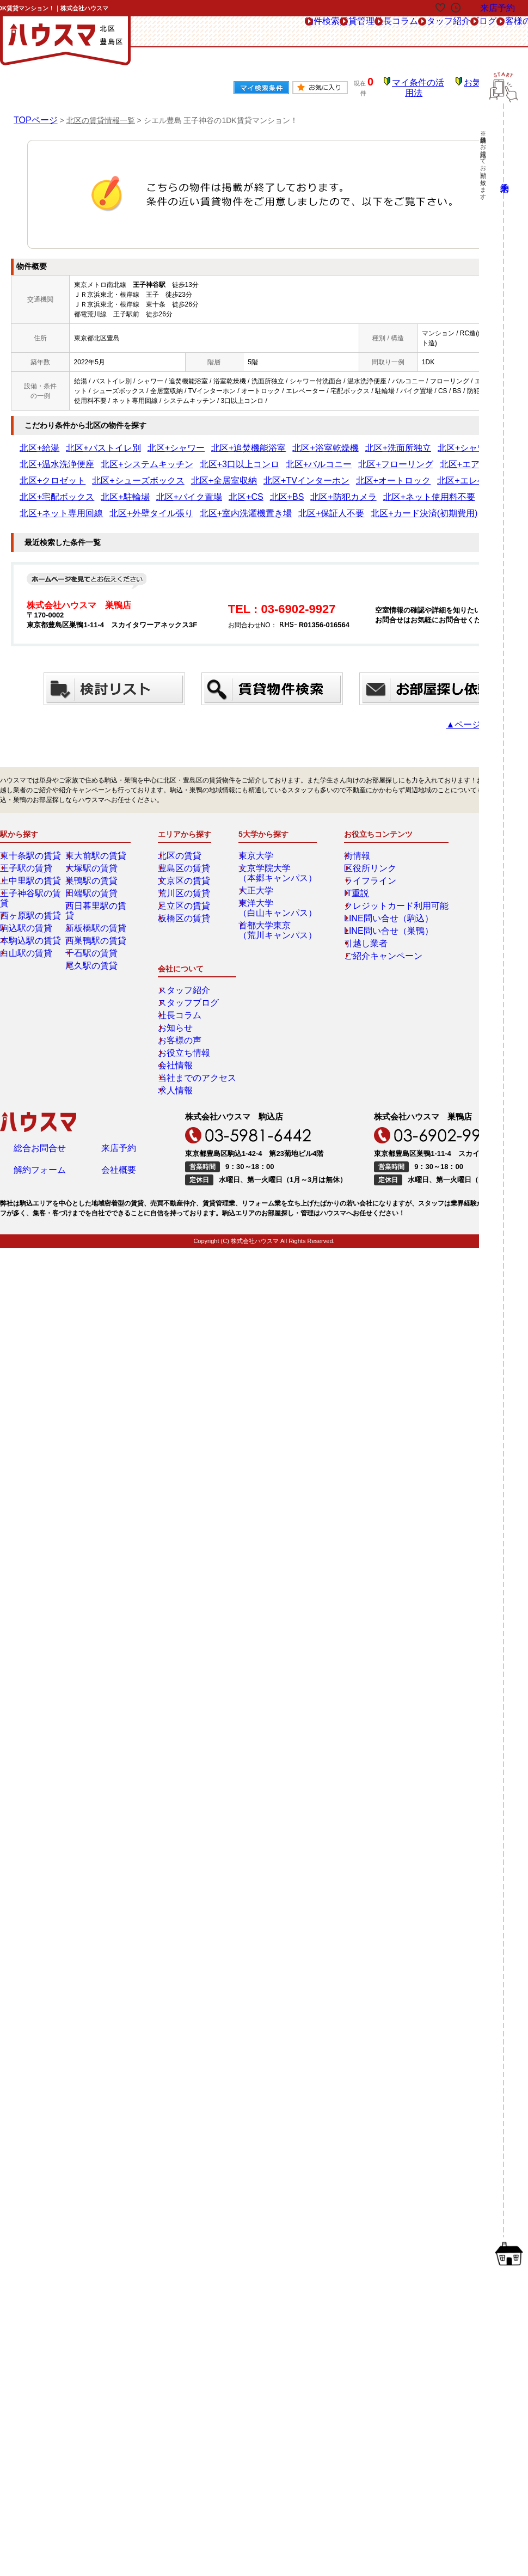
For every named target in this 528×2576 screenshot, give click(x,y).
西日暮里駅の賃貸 (99, 881)
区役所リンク (360, 844)
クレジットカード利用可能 (380, 881)
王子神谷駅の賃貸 (34, 869)
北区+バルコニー (186, 457)
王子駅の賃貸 (27, 844)
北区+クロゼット (354, 457)
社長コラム (284, 32)
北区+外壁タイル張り (195, 489)
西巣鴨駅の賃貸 (96, 906)
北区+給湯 (35, 440)
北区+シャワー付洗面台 (377, 440)
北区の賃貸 (182, 831)
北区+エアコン (301, 457)
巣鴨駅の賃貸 (93, 856)
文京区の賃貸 (185, 856)
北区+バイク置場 (346, 473)
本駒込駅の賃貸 (31, 906)
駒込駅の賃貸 (27, 894)
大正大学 (260, 866)
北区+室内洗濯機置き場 (268, 489)
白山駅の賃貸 (27, 919)
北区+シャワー (140, 440)
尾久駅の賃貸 (93, 931)
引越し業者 (357, 919)
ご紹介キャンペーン (370, 931)
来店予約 (119, 992)
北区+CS (390, 473)
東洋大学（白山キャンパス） (276, 883)
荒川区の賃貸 (185, 869)
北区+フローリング (246, 457)
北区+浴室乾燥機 (255, 440)
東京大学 (260, 831)
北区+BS (422, 473)
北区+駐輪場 (296, 473)
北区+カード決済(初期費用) (405, 489)
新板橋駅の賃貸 (96, 894)
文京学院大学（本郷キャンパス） (276, 849)
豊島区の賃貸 (185, 844)
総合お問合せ (39, 992)
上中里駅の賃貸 (31, 856)
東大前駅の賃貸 (96, 831)
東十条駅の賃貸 (31, 831)
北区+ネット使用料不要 (54, 489)
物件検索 (176, 32)
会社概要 (119, 1016)
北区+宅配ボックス (244, 473)
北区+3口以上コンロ (125, 457)
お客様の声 (455, 32)
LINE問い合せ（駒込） (374, 894)
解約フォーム (39, 1016)
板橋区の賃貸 (185, 894)
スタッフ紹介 (347, 32)
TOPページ (33, 112)
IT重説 (350, 869)
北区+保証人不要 (334, 489)
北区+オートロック (118, 473)
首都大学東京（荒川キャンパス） (276, 906)
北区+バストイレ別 (84, 440)
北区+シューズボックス (420, 457)
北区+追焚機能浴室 (196, 440)
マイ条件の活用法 (426, 84)
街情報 (350, 831)
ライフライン (360, 856)
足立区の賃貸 (185, 881)
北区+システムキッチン (54, 457)
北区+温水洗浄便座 (447, 440)
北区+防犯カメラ (467, 473)
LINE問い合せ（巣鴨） (374, 906)
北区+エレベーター (181, 473)
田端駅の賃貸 (93, 869)
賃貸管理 (228, 32)
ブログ (403, 32)
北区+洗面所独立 (311, 440)
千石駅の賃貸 (93, 919)
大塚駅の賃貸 (93, 844)
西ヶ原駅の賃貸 (31, 881)
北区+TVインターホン (52, 473)
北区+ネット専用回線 (126, 489)
